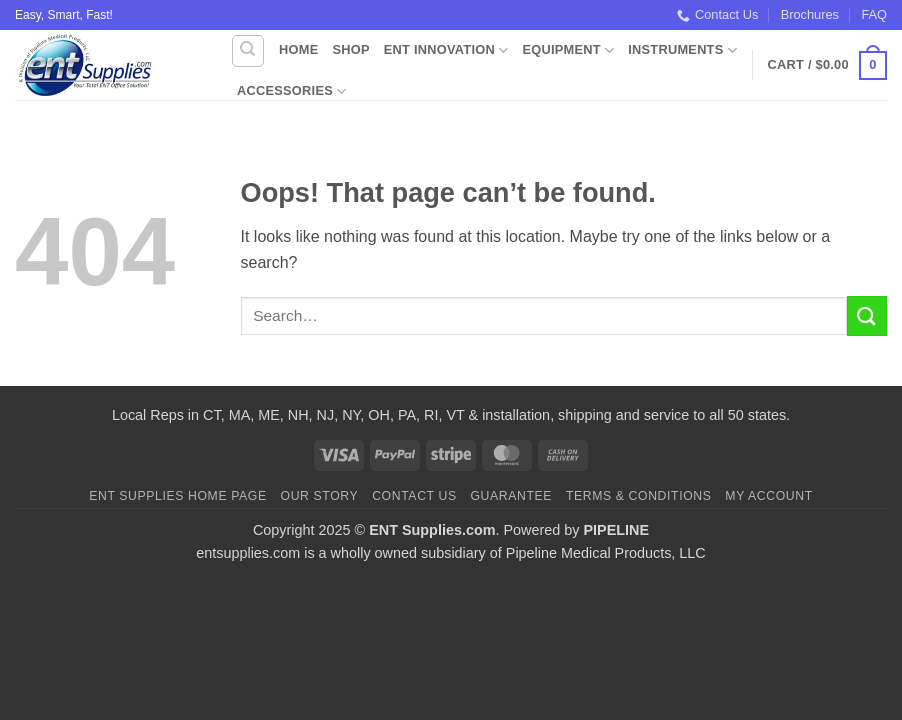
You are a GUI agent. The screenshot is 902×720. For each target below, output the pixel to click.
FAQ (874, 14)
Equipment (568, 50)
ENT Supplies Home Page (178, 496)
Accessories (291, 91)
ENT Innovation (446, 50)
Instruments (682, 50)
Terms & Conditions (639, 496)
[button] (827, 66)
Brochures (810, 14)
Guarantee (511, 496)
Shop (350, 49)
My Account (768, 496)
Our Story (320, 496)
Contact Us (717, 15)
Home (298, 49)
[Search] (248, 51)
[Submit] (867, 315)
